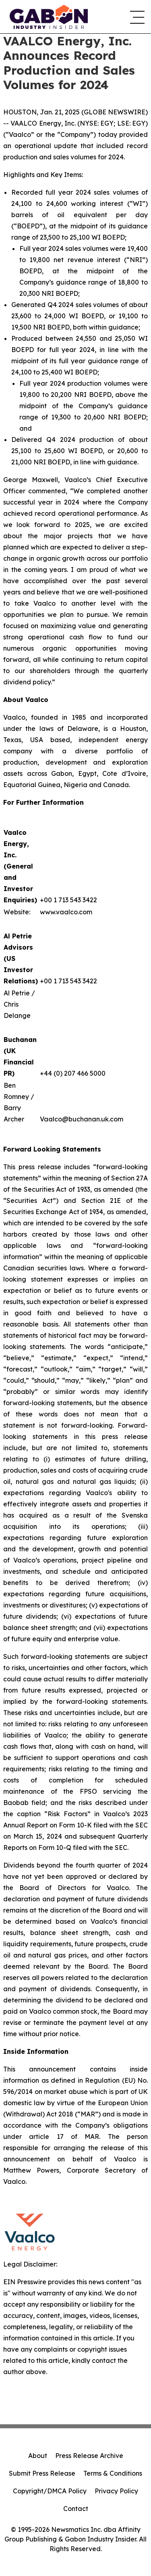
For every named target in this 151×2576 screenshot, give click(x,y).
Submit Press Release (42, 2473)
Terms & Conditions (112, 2473)
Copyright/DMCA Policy (50, 2491)
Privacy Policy (116, 2491)
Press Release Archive (89, 2456)
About (37, 2456)
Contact (75, 2509)
